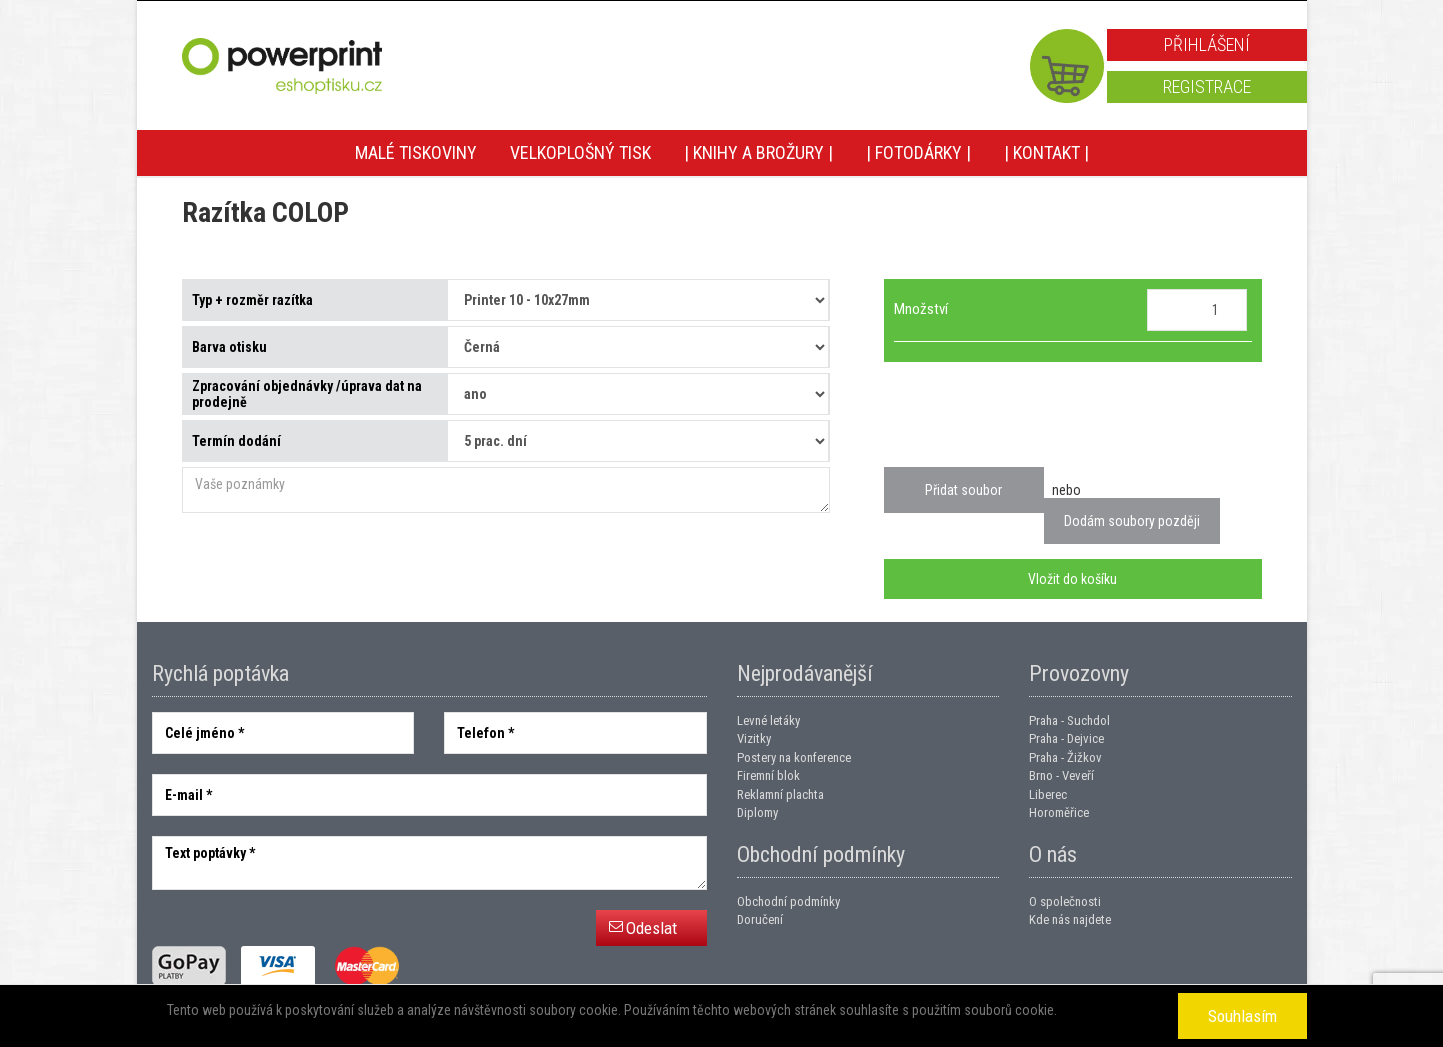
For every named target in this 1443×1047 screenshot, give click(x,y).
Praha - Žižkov (1065, 757)
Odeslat (651, 928)
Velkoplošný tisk (580, 152)
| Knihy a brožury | (758, 152)
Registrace (1207, 86)
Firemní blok (768, 775)
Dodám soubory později (1132, 521)
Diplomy (757, 812)
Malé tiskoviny (416, 152)
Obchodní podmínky (788, 901)
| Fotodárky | (918, 152)
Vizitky (754, 738)
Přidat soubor (963, 490)
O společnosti (1065, 901)
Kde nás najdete (1070, 919)
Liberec (1048, 794)
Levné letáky (768, 720)
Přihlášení (1207, 44)
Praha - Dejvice (1066, 738)
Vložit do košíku (1072, 579)
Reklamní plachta (780, 794)
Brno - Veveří (1061, 775)
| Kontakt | (1046, 152)
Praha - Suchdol (1069, 720)
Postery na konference (794, 757)
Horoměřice (1059, 812)
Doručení (760, 919)
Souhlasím (1242, 1016)
